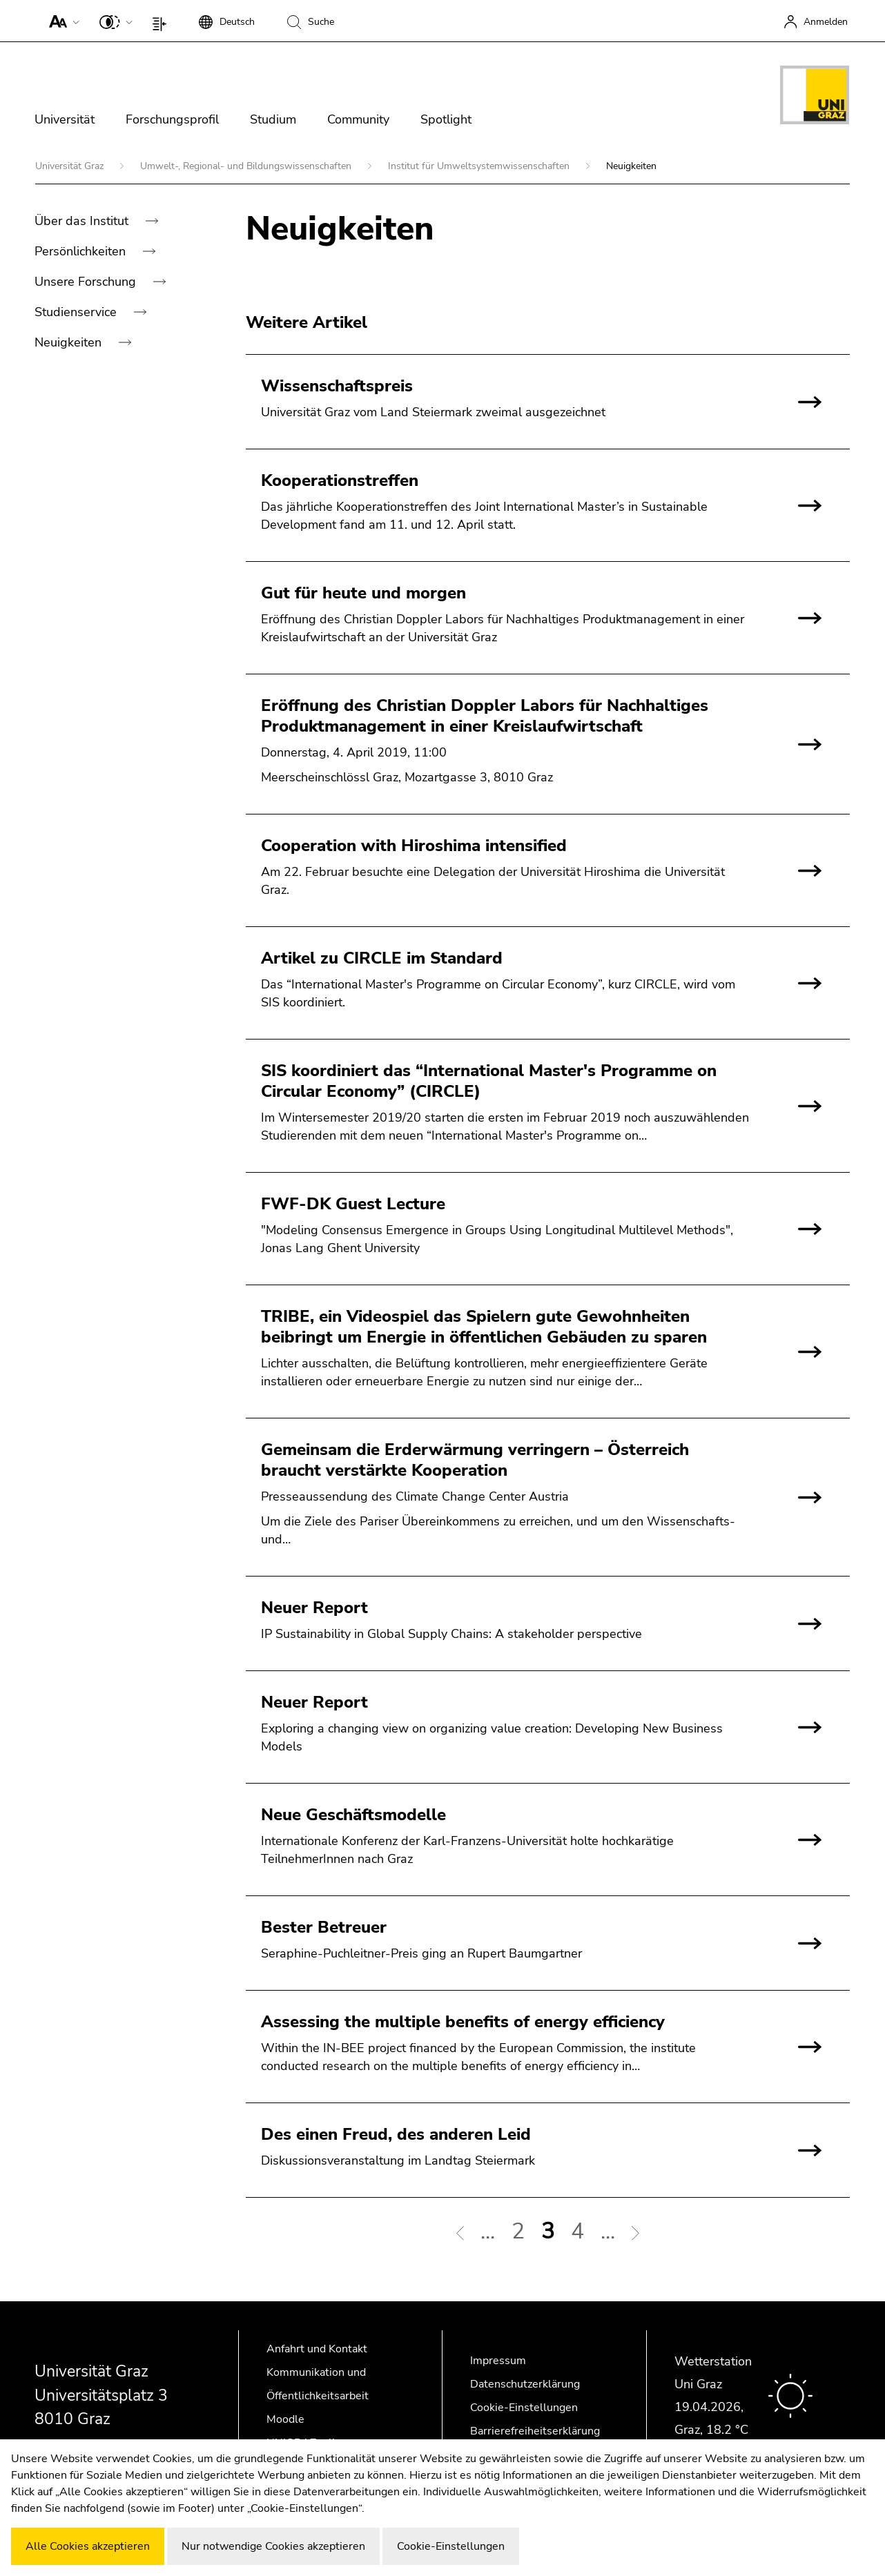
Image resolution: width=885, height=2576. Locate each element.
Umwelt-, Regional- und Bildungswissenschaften (247, 166)
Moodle (285, 2419)
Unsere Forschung (87, 281)
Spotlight (445, 119)
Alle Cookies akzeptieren (88, 2546)
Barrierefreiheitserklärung (535, 2431)
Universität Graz (70, 166)
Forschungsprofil (172, 119)
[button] (61, 20)
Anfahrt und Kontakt (316, 2349)
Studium (273, 119)
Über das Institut (83, 221)
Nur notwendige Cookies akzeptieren (273, 2546)
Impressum (498, 2360)
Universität (65, 119)
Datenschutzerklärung (525, 2384)
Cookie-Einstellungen (524, 2407)
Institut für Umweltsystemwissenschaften (480, 166)
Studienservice (77, 312)
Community (358, 119)
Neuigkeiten (70, 342)
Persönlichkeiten (82, 251)
